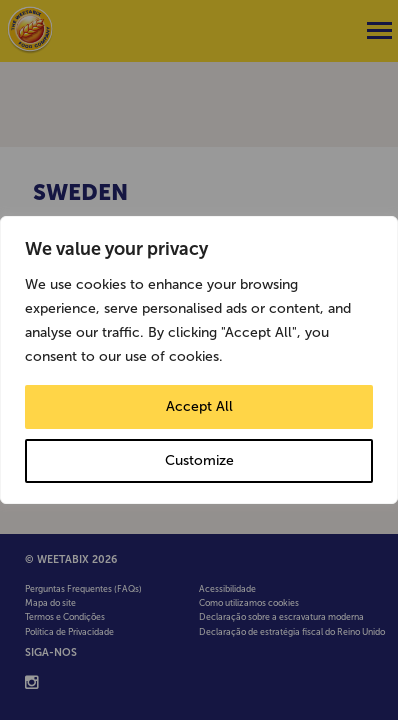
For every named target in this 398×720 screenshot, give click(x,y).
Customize (199, 460)
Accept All (199, 406)
